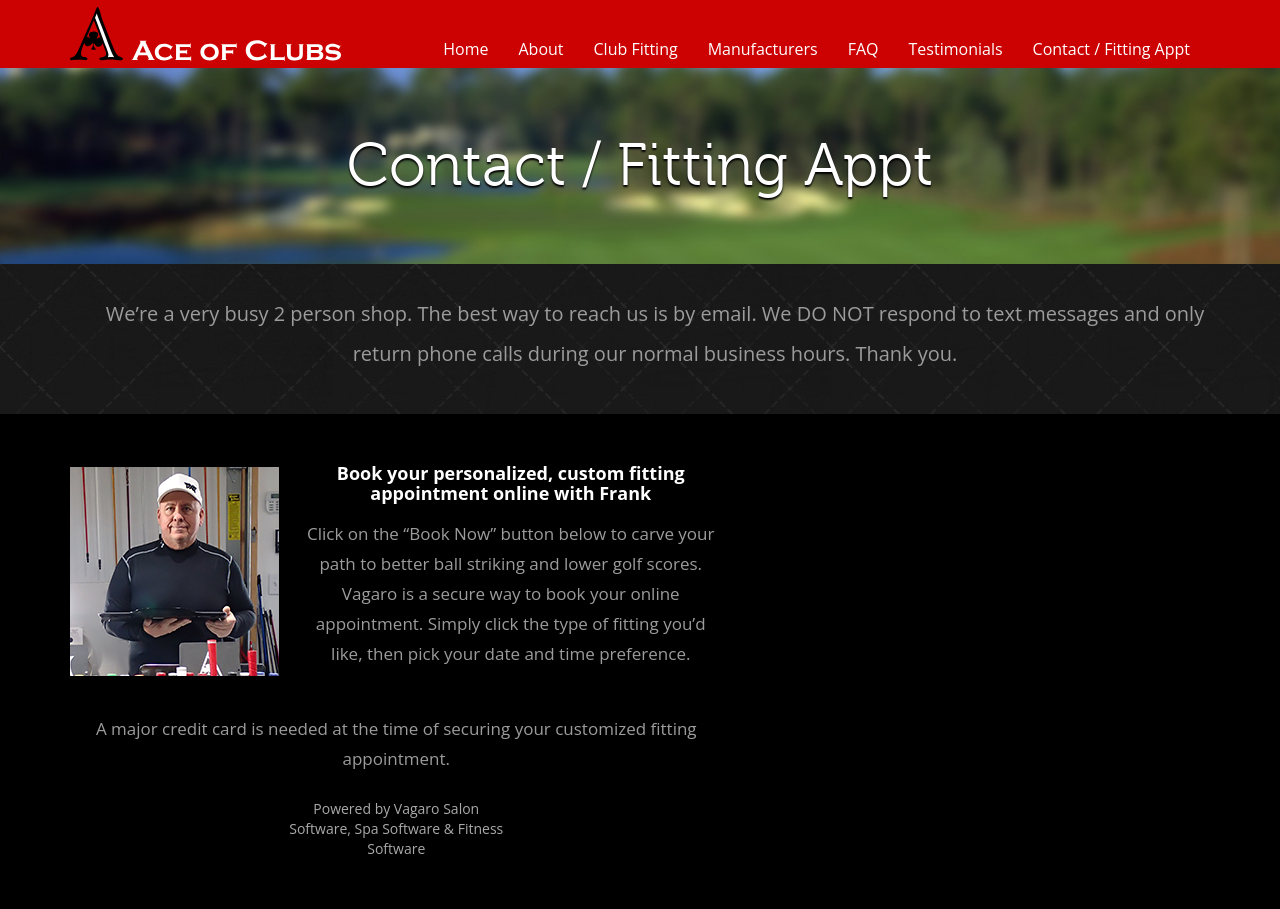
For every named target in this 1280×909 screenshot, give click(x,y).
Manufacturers (763, 49)
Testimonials (956, 49)
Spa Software (398, 828)
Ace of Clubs (205, 34)
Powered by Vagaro (376, 808)
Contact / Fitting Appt (1111, 49)
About (540, 49)
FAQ (863, 49)
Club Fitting (636, 49)
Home (465, 49)
